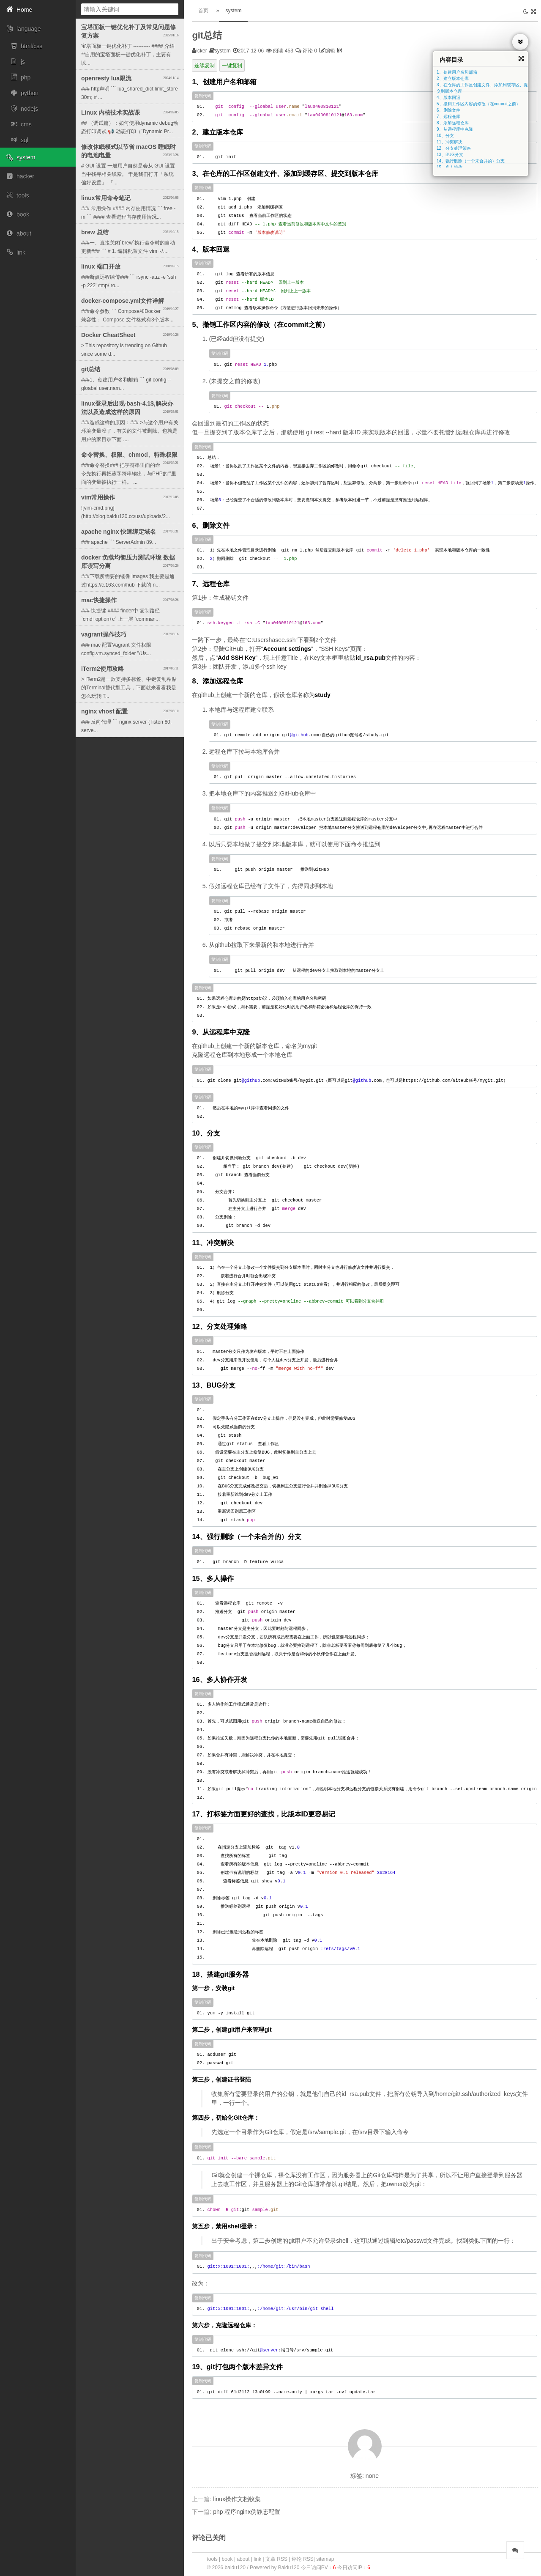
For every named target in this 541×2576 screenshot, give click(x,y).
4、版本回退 (448, 97)
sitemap (325, 2559)
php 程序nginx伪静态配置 (246, 2511)
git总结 (207, 35)
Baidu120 (289, 2568)
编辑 (330, 51)
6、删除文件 (448, 110)
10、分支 (445, 135)
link (257, 2559)
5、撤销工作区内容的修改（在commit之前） (478, 104)
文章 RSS (276, 2559)
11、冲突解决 (449, 142)
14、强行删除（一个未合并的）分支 (471, 161)
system (233, 11)
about (243, 2559)
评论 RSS (303, 2559)
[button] (38, 9)
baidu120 (236, 2568)
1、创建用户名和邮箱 (457, 72)
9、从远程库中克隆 (455, 129)
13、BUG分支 (450, 154)
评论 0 (306, 51)
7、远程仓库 (448, 116)
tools (212, 2559)
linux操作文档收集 (237, 2499)
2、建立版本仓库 (453, 78)
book (227, 2559)
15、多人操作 (449, 167)
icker (201, 51)
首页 (203, 11)
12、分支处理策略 (454, 148)
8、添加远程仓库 (453, 123)
